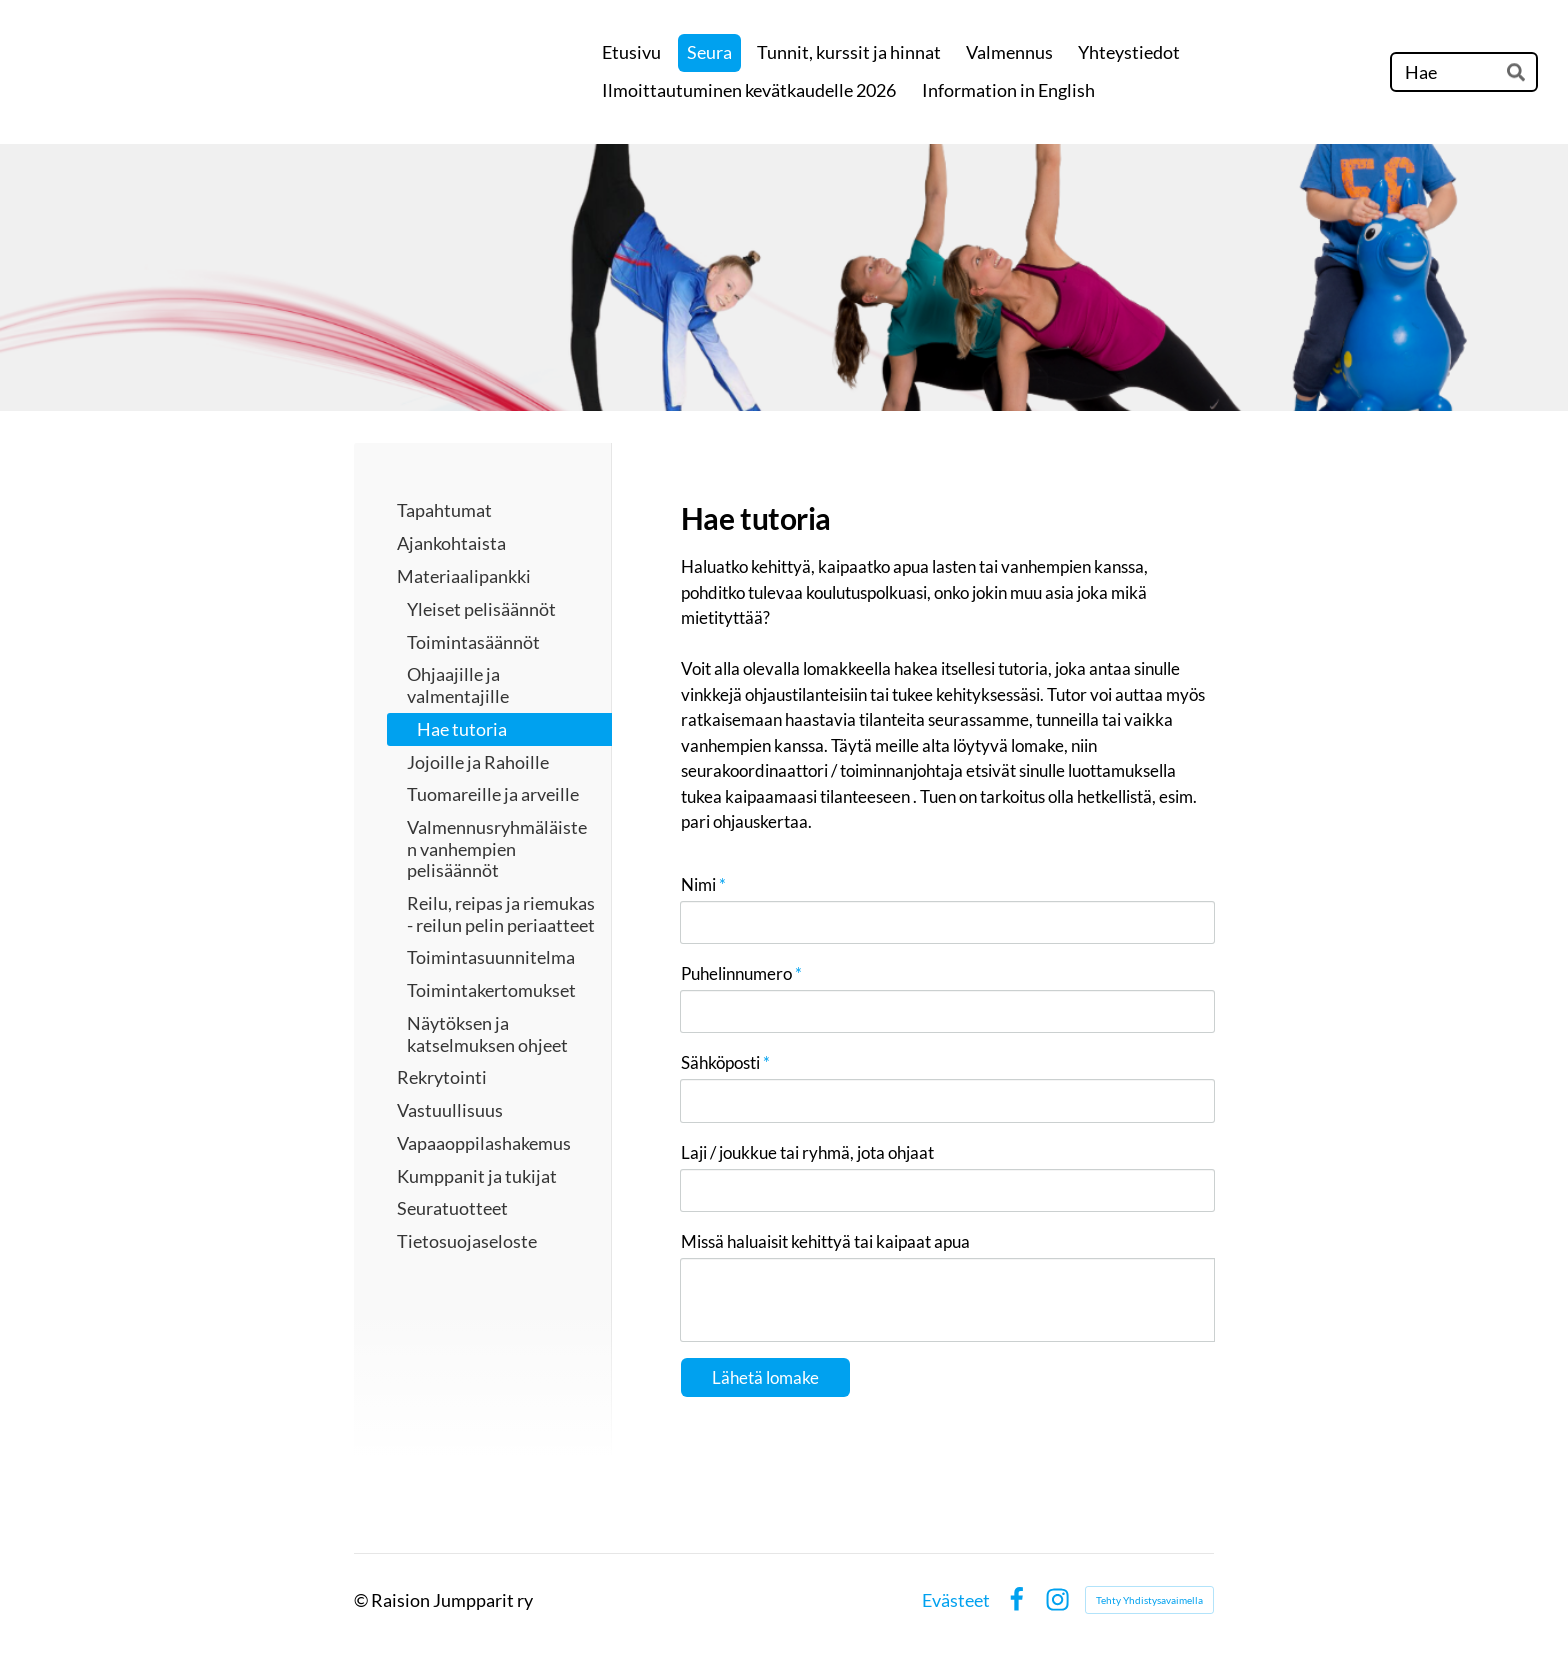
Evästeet (956, 1600)
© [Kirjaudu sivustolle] (362, 1600)
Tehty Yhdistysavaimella (1149, 1600)
